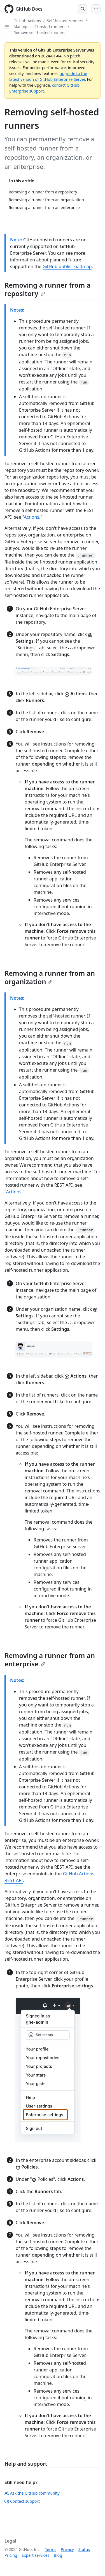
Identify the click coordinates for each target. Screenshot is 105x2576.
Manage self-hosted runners (39, 26)
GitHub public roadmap (67, 266)
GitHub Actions (27, 20)
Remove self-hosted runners (39, 32)
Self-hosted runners (65, 20)
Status (84, 2549)
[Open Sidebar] (6, 26)
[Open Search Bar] (82, 8)
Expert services (35, 2555)
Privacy (67, 2549)
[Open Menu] (96, 8)
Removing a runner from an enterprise (49, 1659)
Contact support (22, 2501)
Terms (50, 2549)
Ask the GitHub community (32, 2493)
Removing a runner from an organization (49, 977)
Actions (31, 517)
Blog (58, 2555)
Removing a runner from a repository (47, 289)
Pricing (10, 2555)
